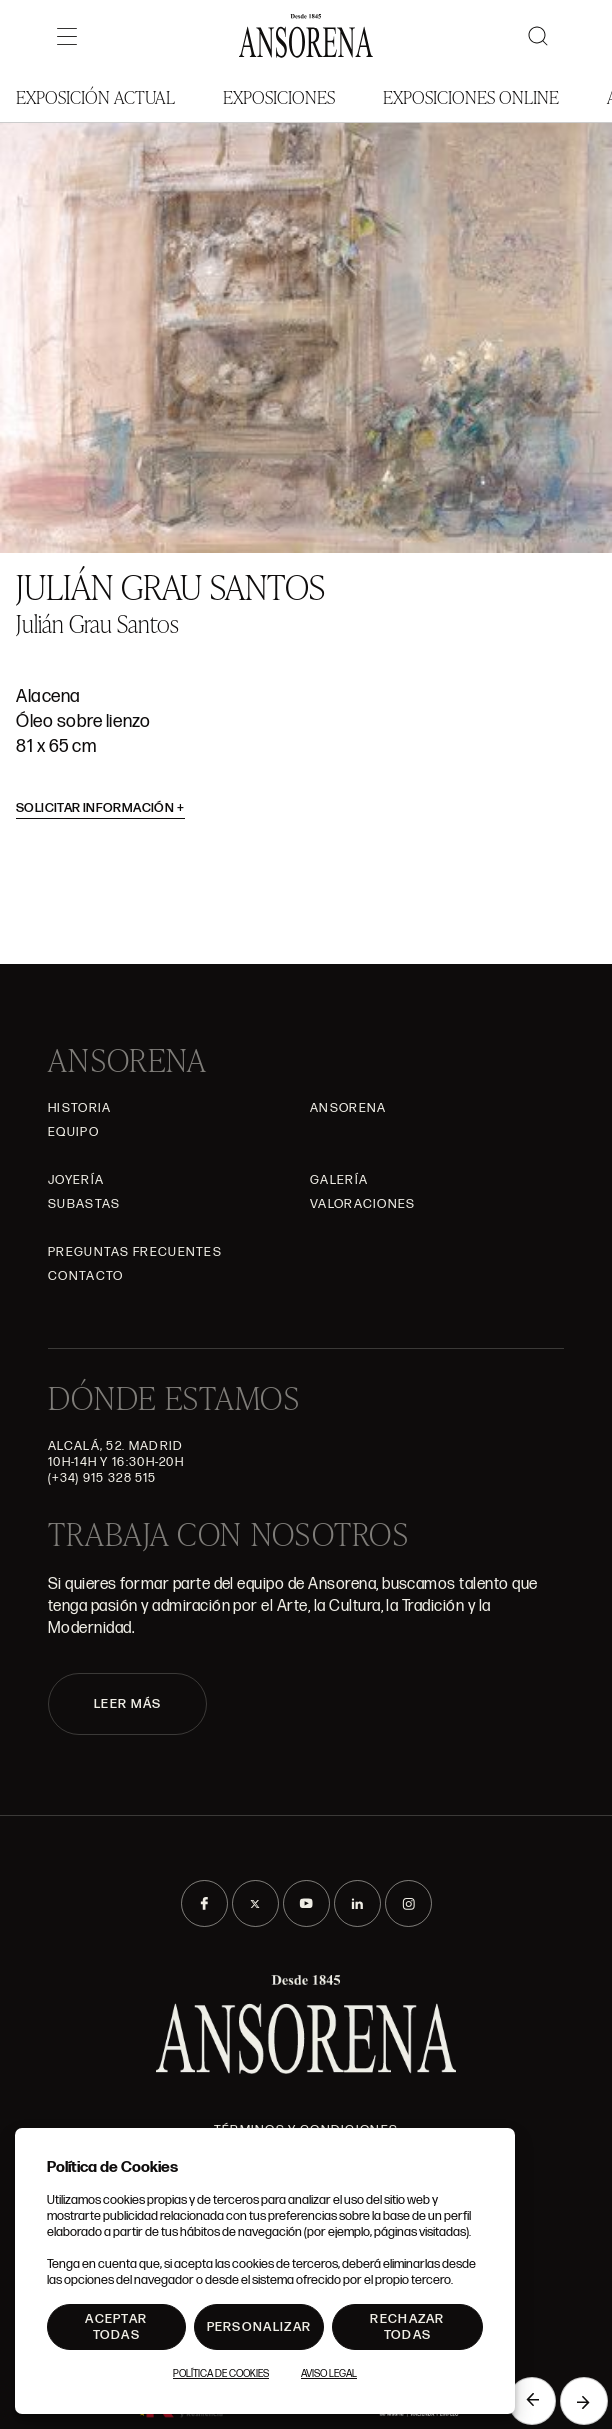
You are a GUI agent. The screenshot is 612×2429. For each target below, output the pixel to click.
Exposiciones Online (471, 96)
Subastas (84, 1204)
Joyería (76, 1180)
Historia (79, 1108)
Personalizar (259, 2327)
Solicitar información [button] (100, 808)
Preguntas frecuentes (135, 1252)
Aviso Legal (329, 2374)
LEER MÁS (127, 1704)
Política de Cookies (221, 2374)
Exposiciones (279, 96)
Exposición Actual (95, 96)
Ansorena (348, 1108)
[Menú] (67, 36)
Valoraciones (363, 1204)
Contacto (85, 1276)
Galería (339, 1180)
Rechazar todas (407, 2327)
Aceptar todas (116, 2327)
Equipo (73, 1132)
